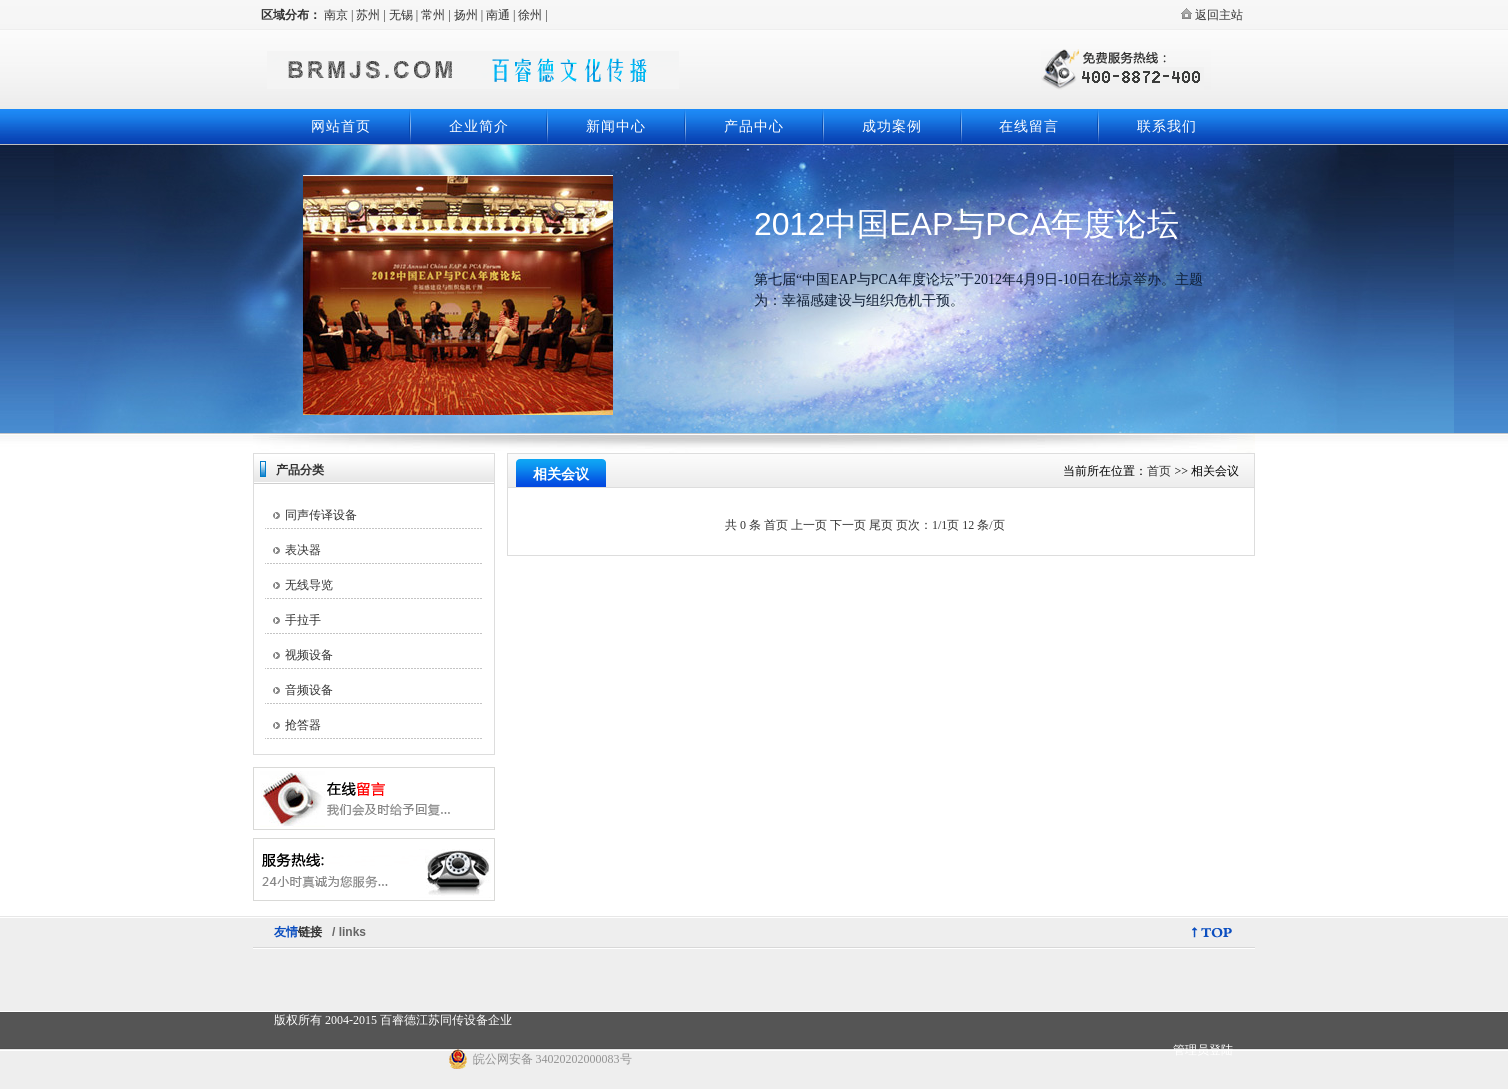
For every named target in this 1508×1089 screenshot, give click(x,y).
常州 (433, 15)
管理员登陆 (1203, 1050)
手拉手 (303, 620)
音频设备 (309, 690)
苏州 (368, 15)
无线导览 (309, 585)
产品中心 (754, 126)
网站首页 (341, 126)
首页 (1159, 471)
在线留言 (1029, 126)
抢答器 (303, 725)
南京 (336, 15)
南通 (498, 15)
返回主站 (1212, 15)
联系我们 (1167, 126)
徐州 (530, 15)
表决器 (303, 550)
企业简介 (479, 126)
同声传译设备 (321, 515)
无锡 (401, 15)
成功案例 (892, 126)
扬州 (466, 15)
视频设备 (309, 655)
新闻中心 (616, 126)
